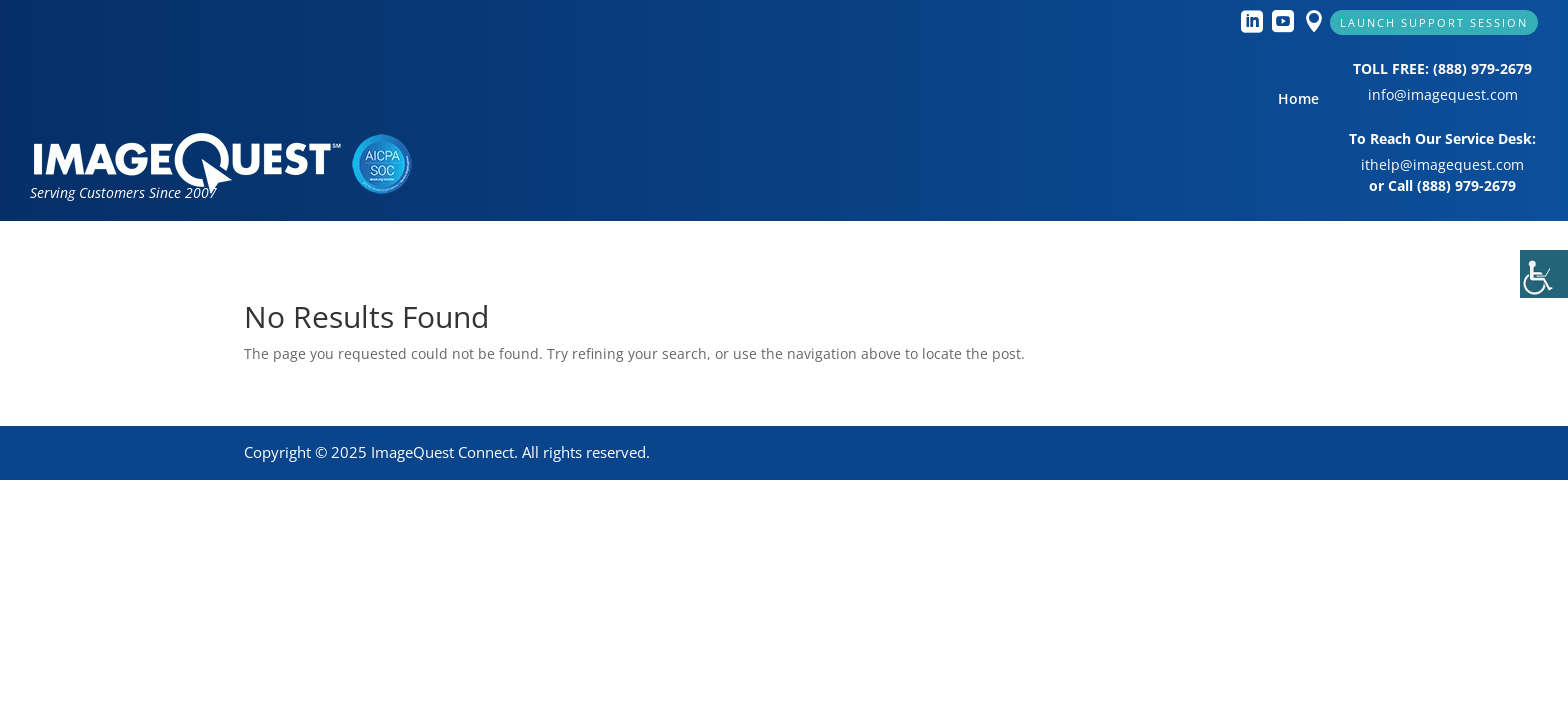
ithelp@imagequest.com (1442, 164)
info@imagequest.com (1443, 94)
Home (1298, 100)
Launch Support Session (1434, 22)
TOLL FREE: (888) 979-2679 (1442, 68)
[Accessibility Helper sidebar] (1544, 274)
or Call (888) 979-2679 (1442, 185)
